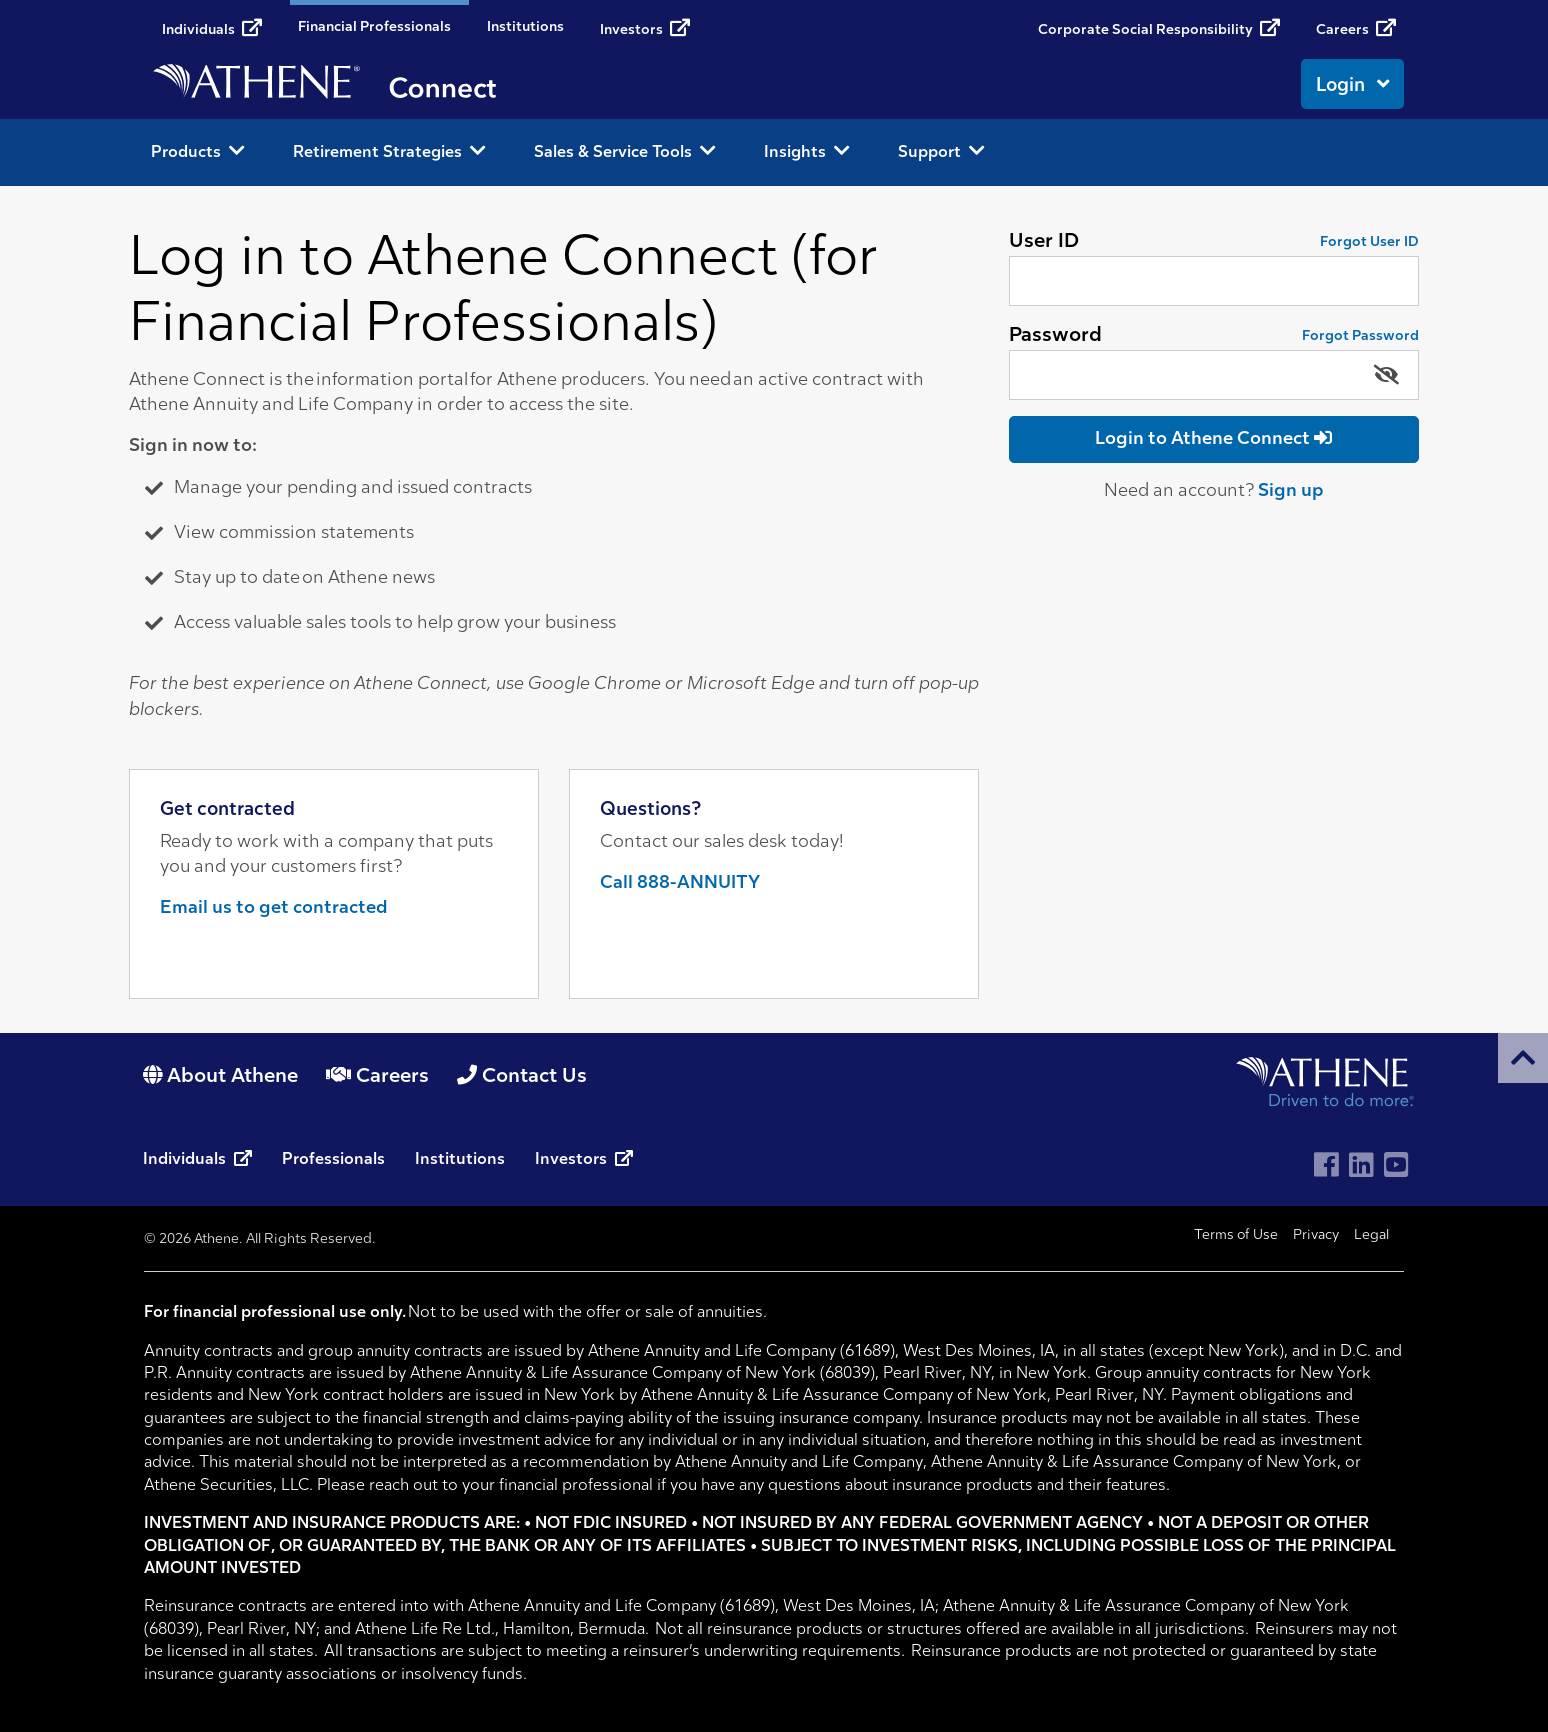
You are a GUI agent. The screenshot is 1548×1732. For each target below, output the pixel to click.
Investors (645, 28)
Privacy (1316, 1235)
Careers (1356, 28)
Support (941, 151)
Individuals (212, 28)
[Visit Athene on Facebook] (1326, 1167)
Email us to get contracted (274, 908)
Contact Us (522, 1077)
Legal (1371, 1235)
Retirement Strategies (389, 151)
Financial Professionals (374, 27)
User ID (1044, 242)
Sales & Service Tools (625, 151)
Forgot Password (1360, 336)
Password (1055, 336)
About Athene (220, 1077)
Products (198, 151)
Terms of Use (1236, 1235)
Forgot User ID (1369, 242)
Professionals (333, 1160)
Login (1352, 84)
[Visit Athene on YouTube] (1396, 1167)
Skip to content (0, 0)
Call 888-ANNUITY (680, 883)
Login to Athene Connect (1213, 438)
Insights (807, 151)
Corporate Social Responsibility (1159, 28)
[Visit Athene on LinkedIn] (1361, 1167)
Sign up (1291, 491)
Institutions (525, 27)
